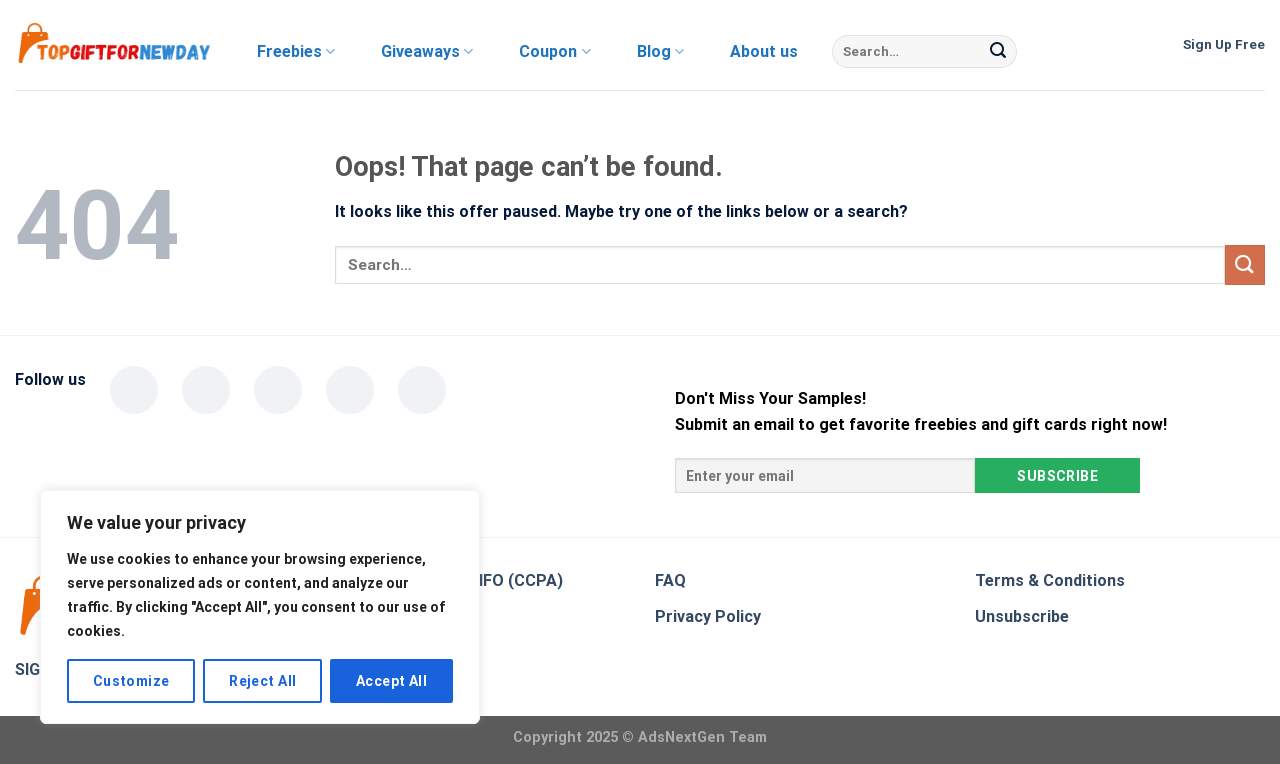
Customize (131, 681)
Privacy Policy (708, 616)
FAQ (670, 580)
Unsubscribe (1022, 616)
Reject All (262, 681)
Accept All (391, 681)
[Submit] (998, 52)
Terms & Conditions (1050, 580)
